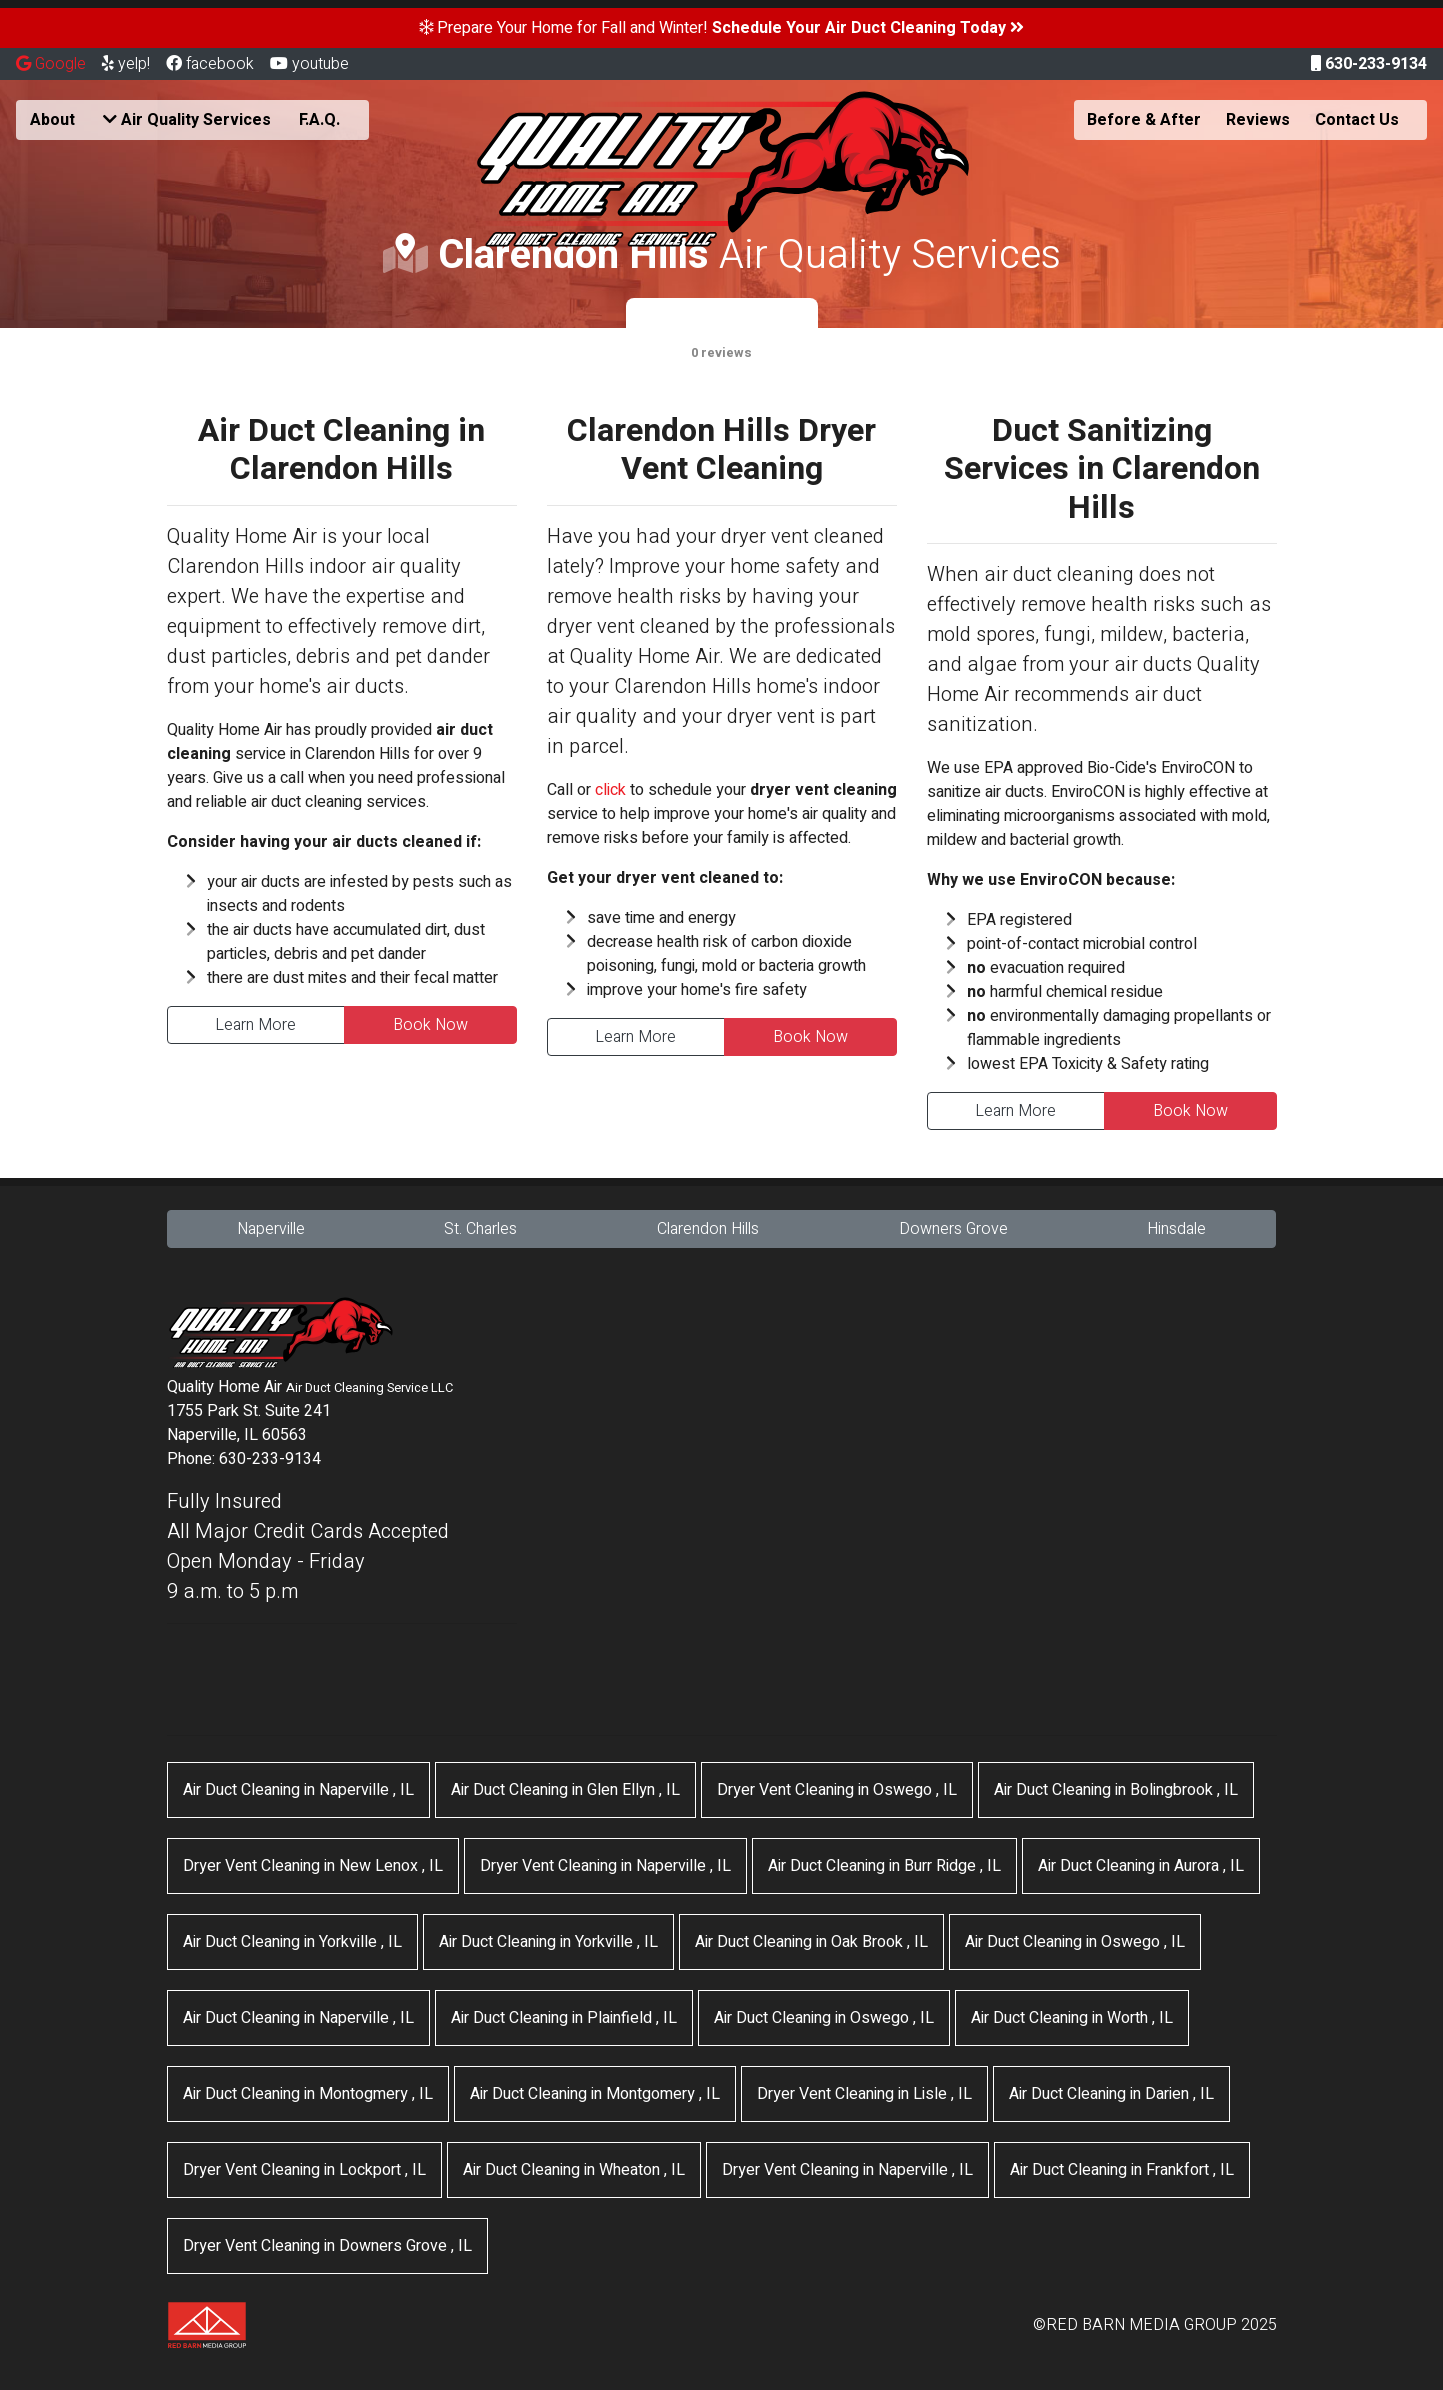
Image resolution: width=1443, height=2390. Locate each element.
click (610, 790)
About (52, 120)
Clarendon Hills (708, 1229)
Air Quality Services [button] (187, 120)
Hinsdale (1176, 1229)
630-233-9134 (1369, 64)
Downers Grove (953, 1229)
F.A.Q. (319, 120)
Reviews (1258, 120)
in (298, 1790)
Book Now (430, 1025)
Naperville (271, 1229)
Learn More (255, 1025)
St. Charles (480, 1229)
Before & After (1144, 120)
